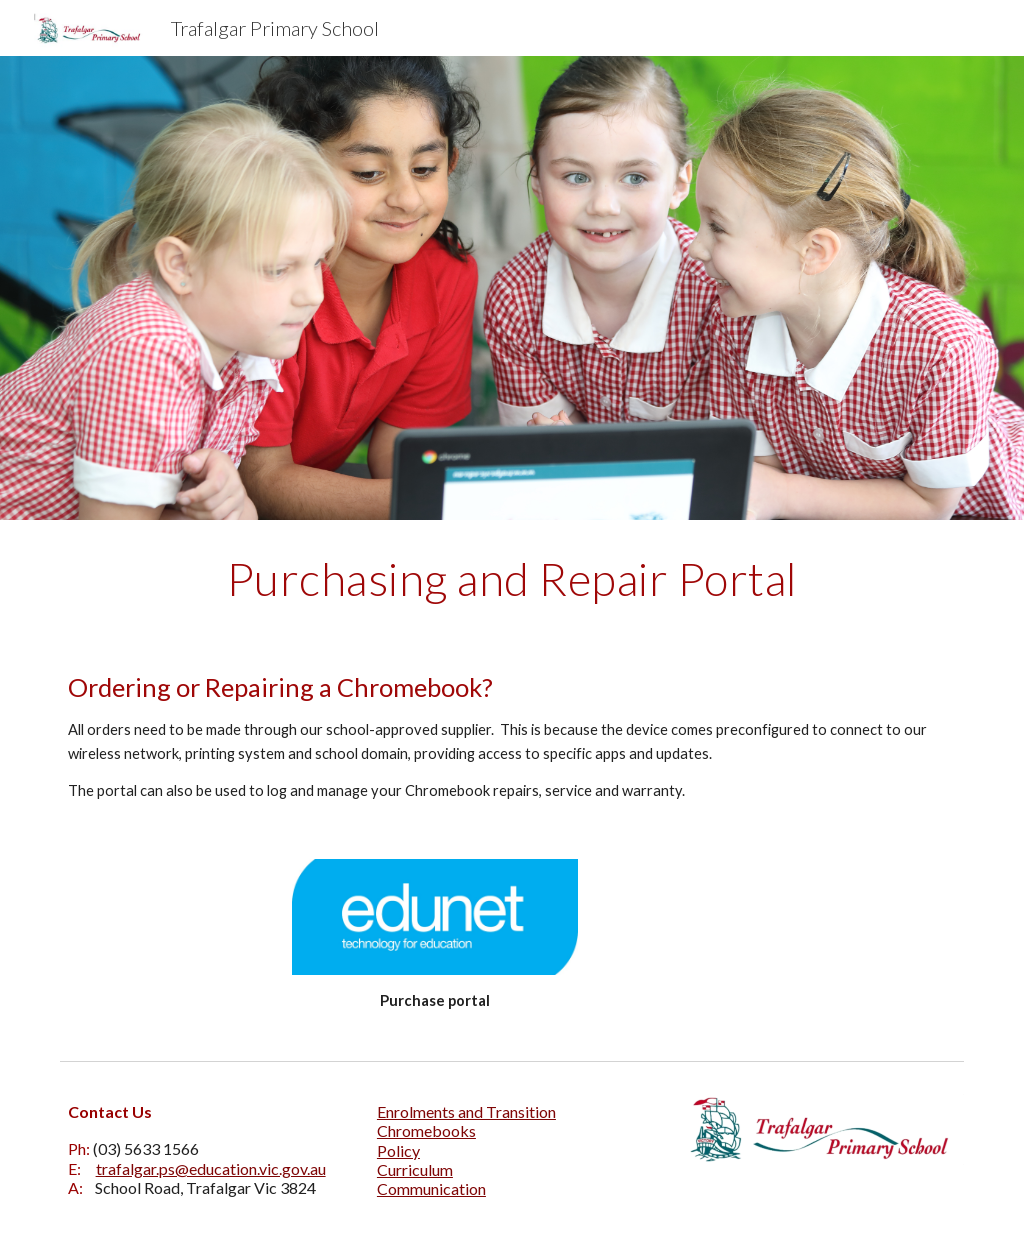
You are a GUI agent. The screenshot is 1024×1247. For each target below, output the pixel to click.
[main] (512, 579)
